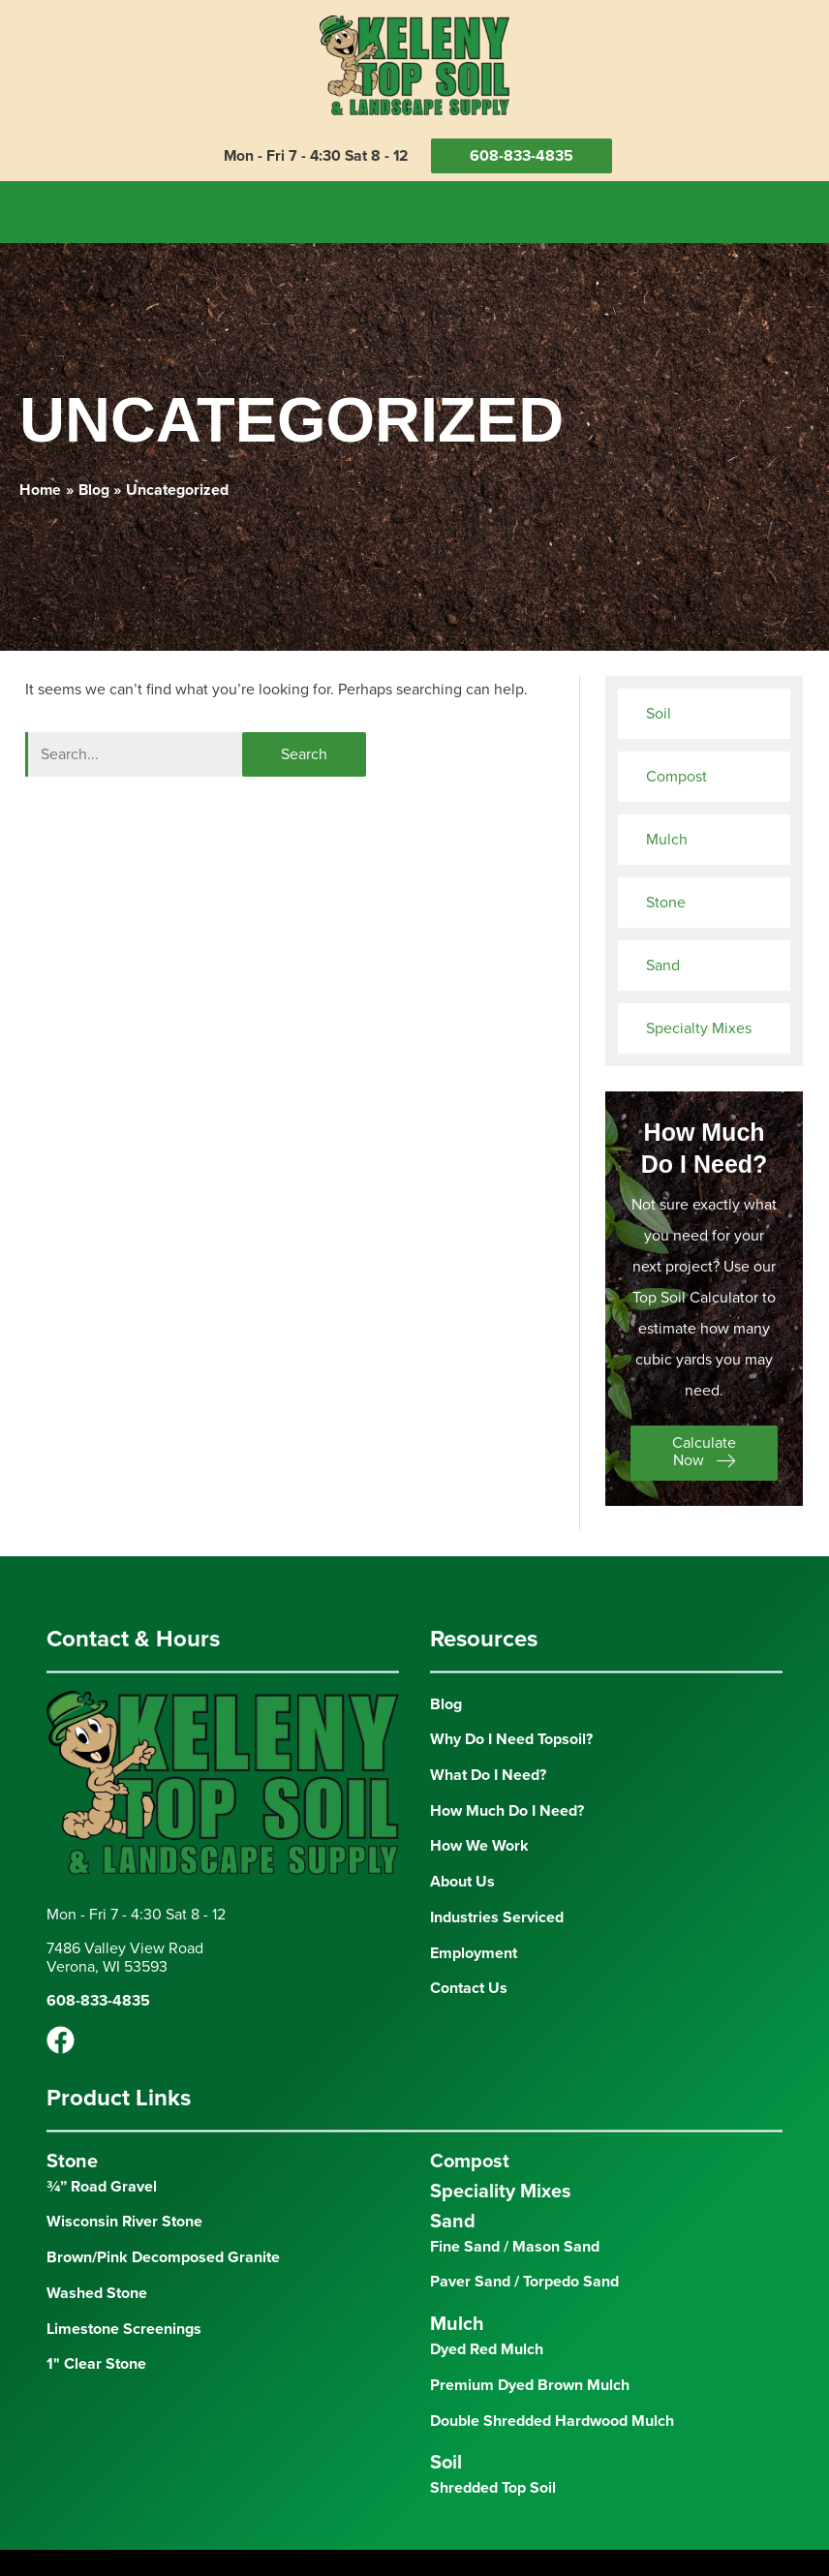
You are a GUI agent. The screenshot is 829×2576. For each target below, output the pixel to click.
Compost (676, 772)
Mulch (667, 835)
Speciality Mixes (500, 2188)
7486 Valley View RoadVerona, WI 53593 (124, 1955)
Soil (658, 710)
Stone (666, 898)
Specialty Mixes (699, 1024)
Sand (663, 961)
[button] (704, 1450)
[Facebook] (60, 2038)
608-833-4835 (524, 156)
